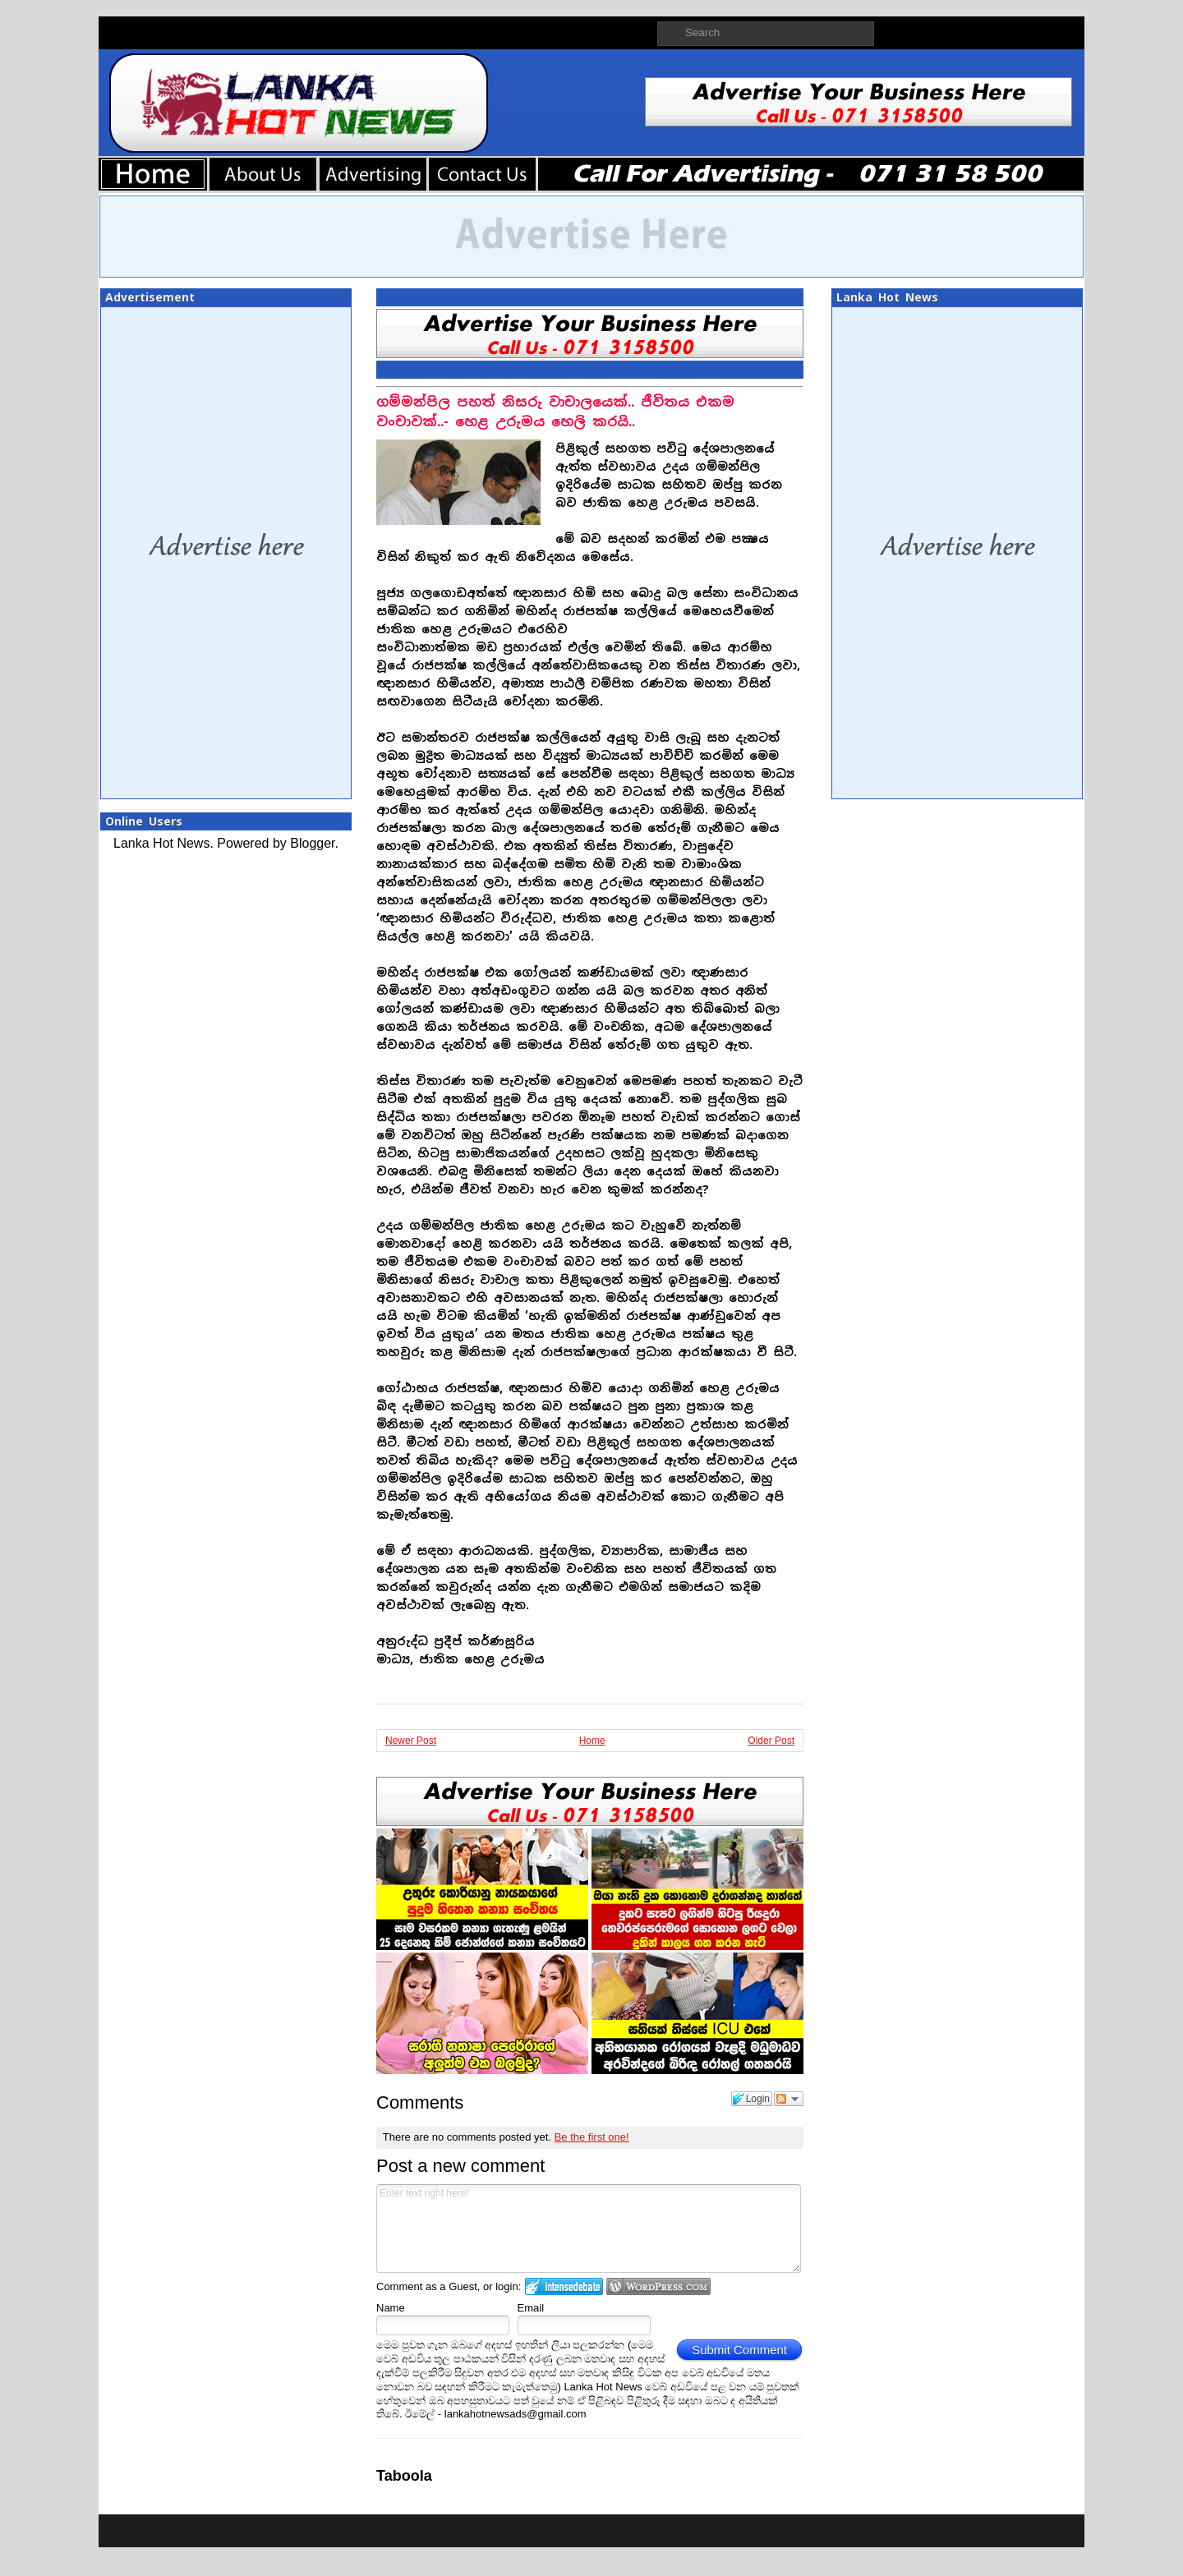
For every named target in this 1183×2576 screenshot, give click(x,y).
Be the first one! (592, 2137)
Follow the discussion (788, 2098)
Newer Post (410, 1740)
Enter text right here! (588, 2228)
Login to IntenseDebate (564, 2286)
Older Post (771, 1740)
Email (531, 2308)
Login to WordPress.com (658, 2286)
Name (390, 2308)
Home (592, 1740)
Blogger (312, 843)
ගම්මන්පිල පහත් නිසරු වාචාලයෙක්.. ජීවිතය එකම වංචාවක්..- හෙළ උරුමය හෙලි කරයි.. (555, 411)
